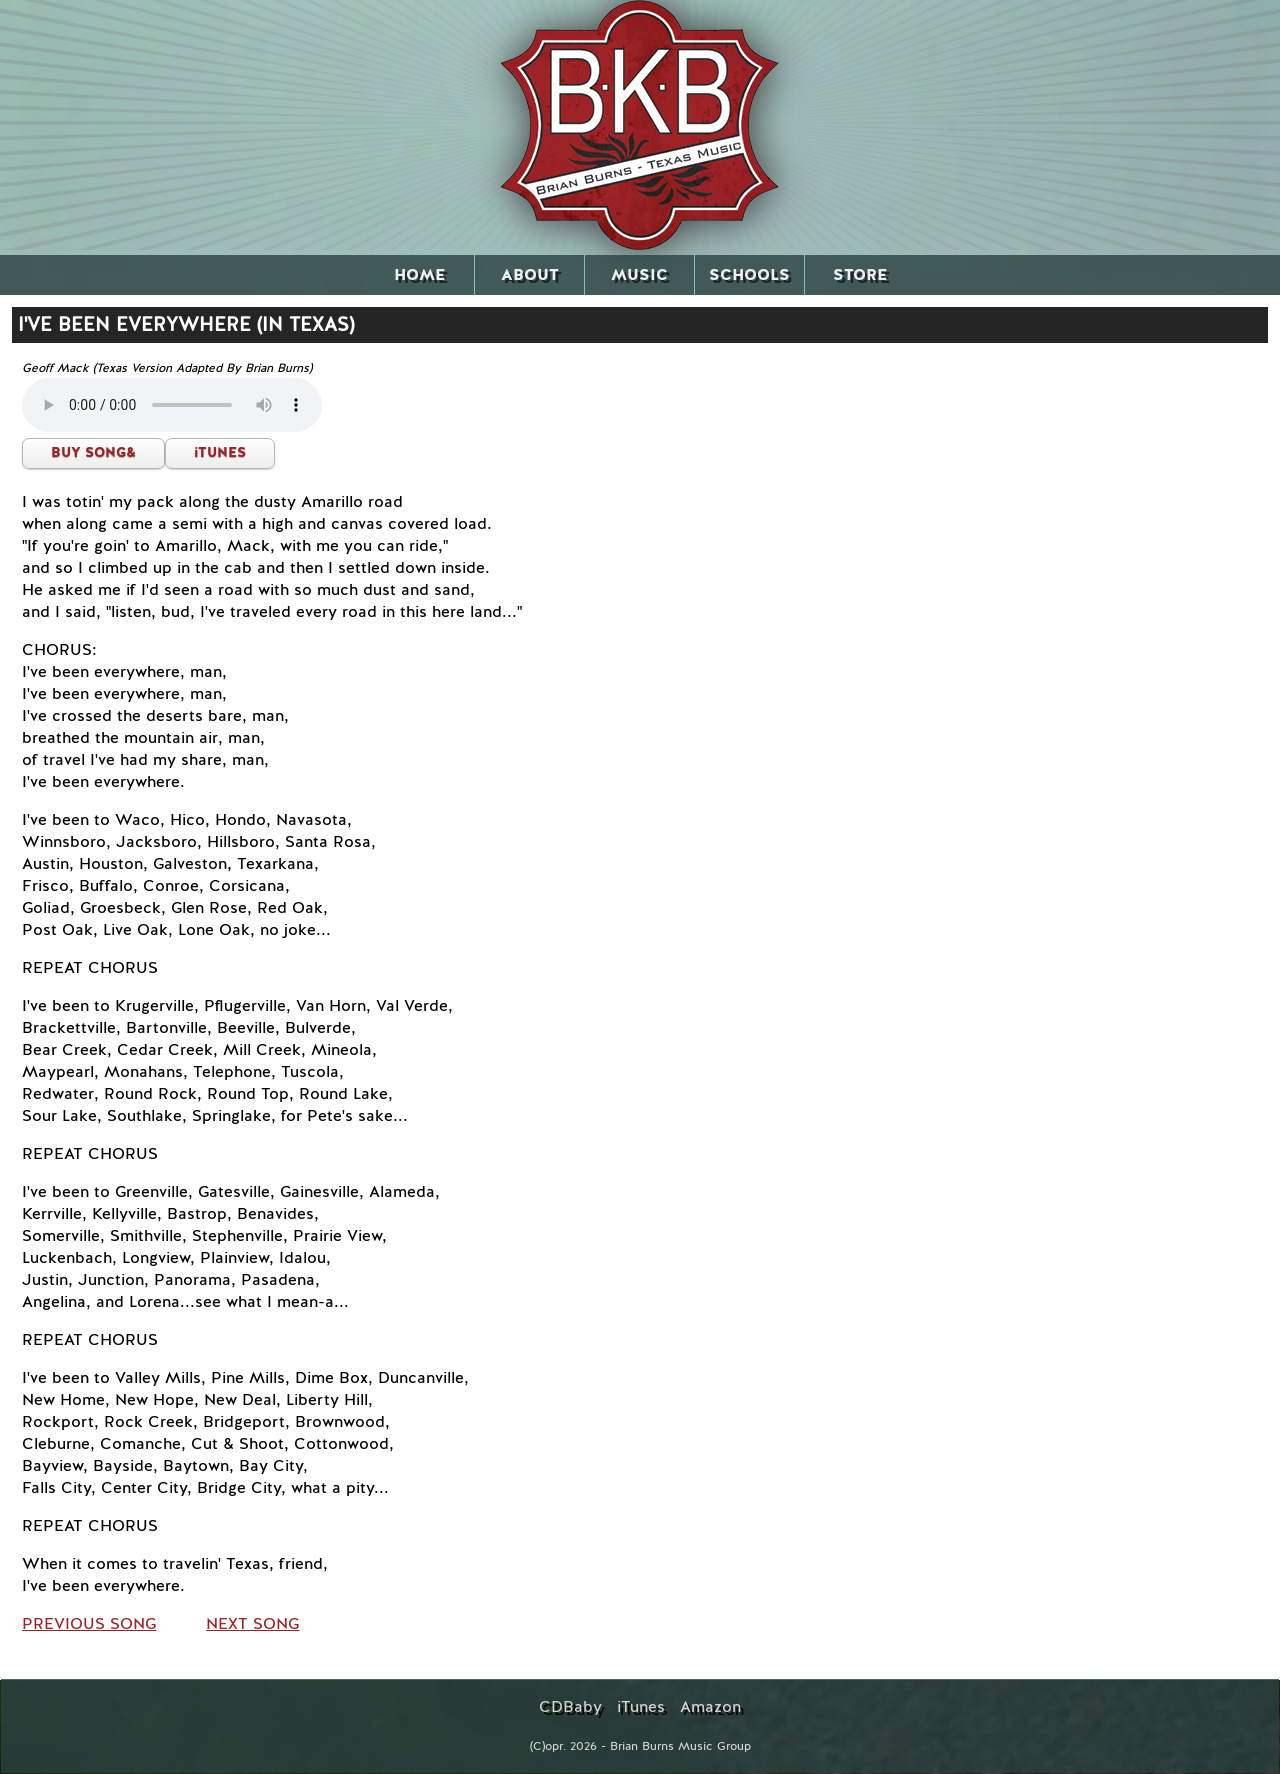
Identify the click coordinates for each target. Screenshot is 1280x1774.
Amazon (710, 1707)
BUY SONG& (93, 452)
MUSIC (639, 275)
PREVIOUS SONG (89, 1624)
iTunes (641, 1707)
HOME (419, 275)
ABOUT (530, 275)
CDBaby (570, 1707)
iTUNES (220, 452)
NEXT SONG (252, 1624)
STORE (860, 275)
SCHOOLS (749, 275)
